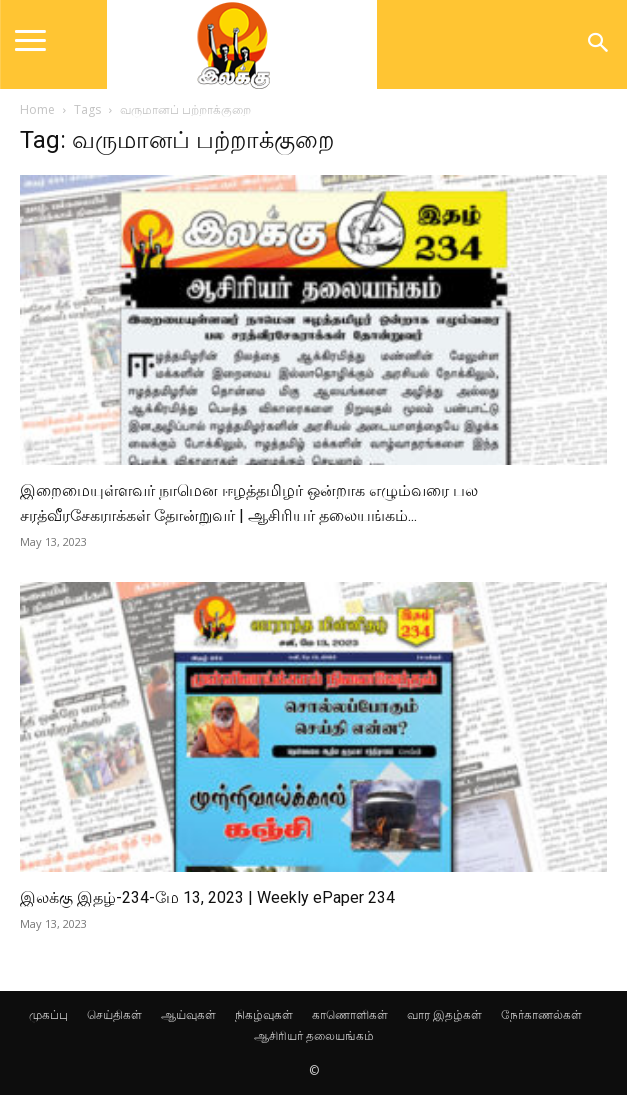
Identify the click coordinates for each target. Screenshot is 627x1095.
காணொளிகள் (350, 1014)
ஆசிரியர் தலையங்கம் (314, 1035)
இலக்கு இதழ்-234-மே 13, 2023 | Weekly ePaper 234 (207, 897)
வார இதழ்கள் (444, 1014)
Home (37, 109)
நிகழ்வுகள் (264, 1014)
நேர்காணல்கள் (541, 1014)
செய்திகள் (114, 1014)
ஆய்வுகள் (188, 1014)
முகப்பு (48, 1014)
